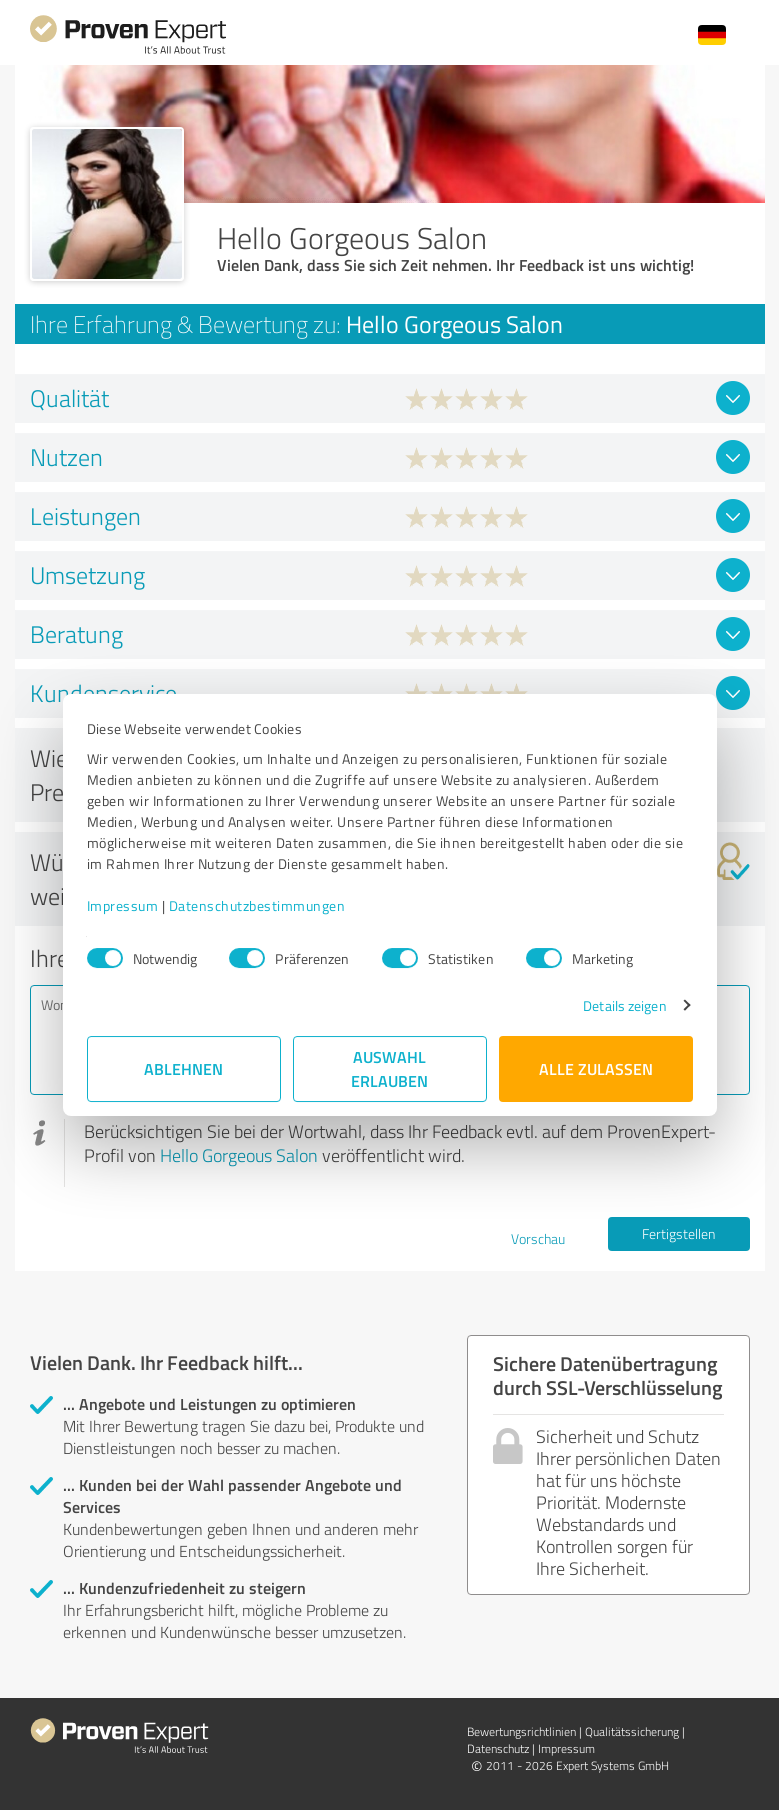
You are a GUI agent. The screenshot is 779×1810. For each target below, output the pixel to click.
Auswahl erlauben (389, 1068)
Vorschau (538, 1238)
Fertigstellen (678, 1233)
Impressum (123, 905)
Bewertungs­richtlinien (521, 1731)
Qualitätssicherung (632, 1731)
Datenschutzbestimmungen (257, 905)
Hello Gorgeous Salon (239, 1155)
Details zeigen (624, 1005)
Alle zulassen (596, 1068)
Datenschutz (498, 1748)
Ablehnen (183, 1068)
